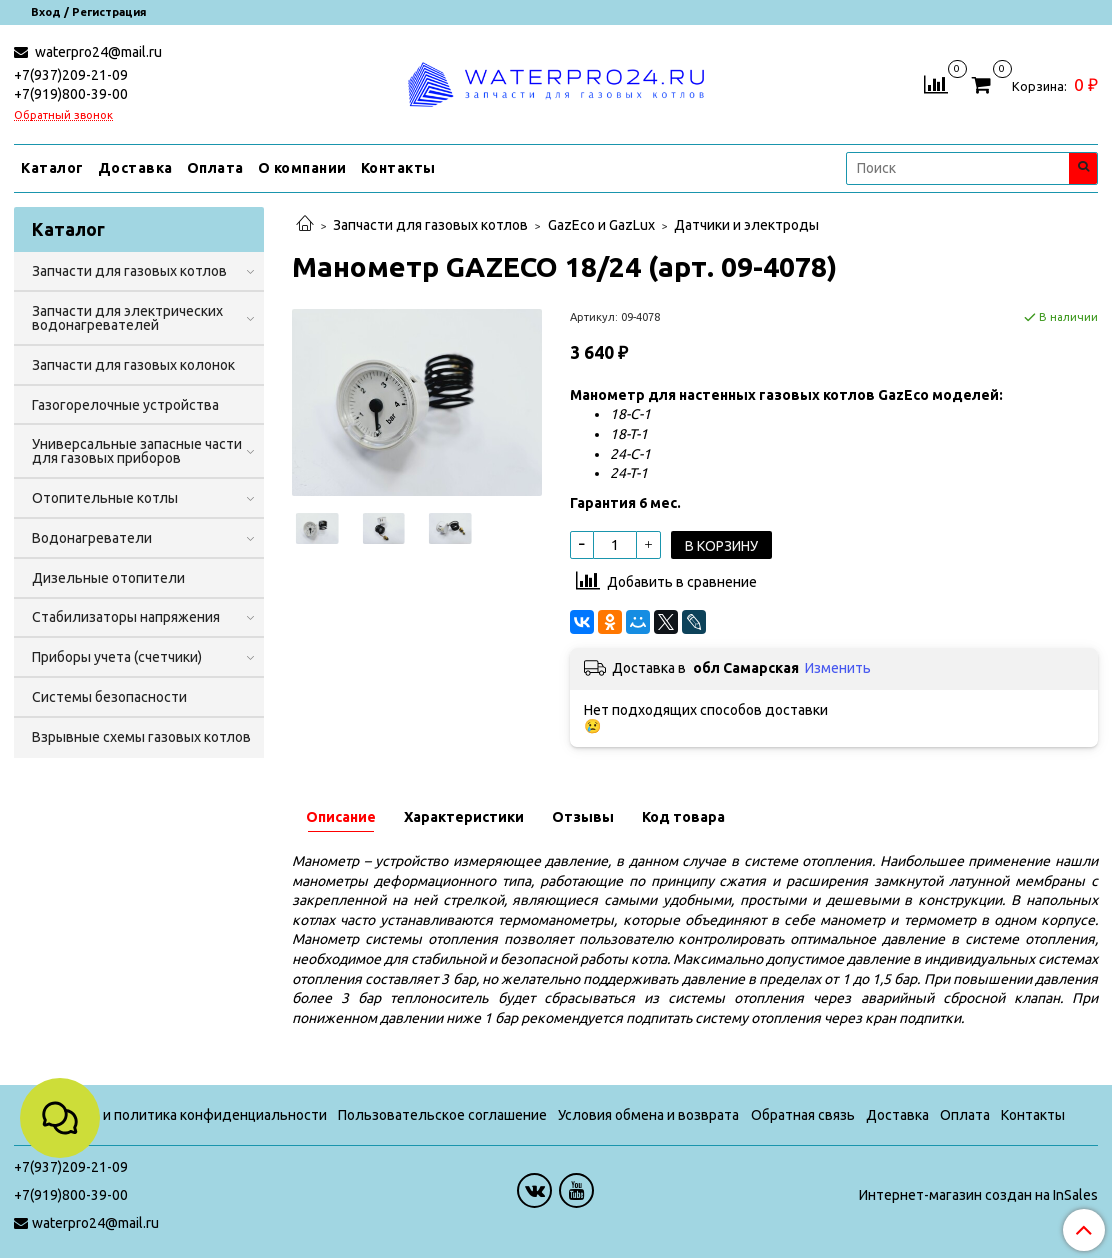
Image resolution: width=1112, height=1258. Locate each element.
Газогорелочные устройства (125, 405)
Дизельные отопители (108, 578)
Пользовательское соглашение (442, 1115)
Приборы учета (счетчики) (117, 657)
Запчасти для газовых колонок (133, 365)
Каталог (52, 168)
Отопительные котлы (105, 498)
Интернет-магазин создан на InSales (978, 1195)
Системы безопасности (109, 697)
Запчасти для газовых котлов (430, 225)
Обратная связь (803, 1115)
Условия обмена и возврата (648, 1115)
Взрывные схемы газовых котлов (141, 737)
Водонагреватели (92, 538)
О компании (302, 168)
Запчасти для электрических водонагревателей (127, 318)
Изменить (838, 668)
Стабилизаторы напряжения (126, 617)
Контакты (398, 168)
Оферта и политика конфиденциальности (187, 1115)
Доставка (135, 168)
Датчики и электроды (746, 225)
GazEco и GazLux (601, 225)
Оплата (215, 168)
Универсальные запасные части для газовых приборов (137, 451)
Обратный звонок (63, 115)
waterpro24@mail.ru (97, 52)
